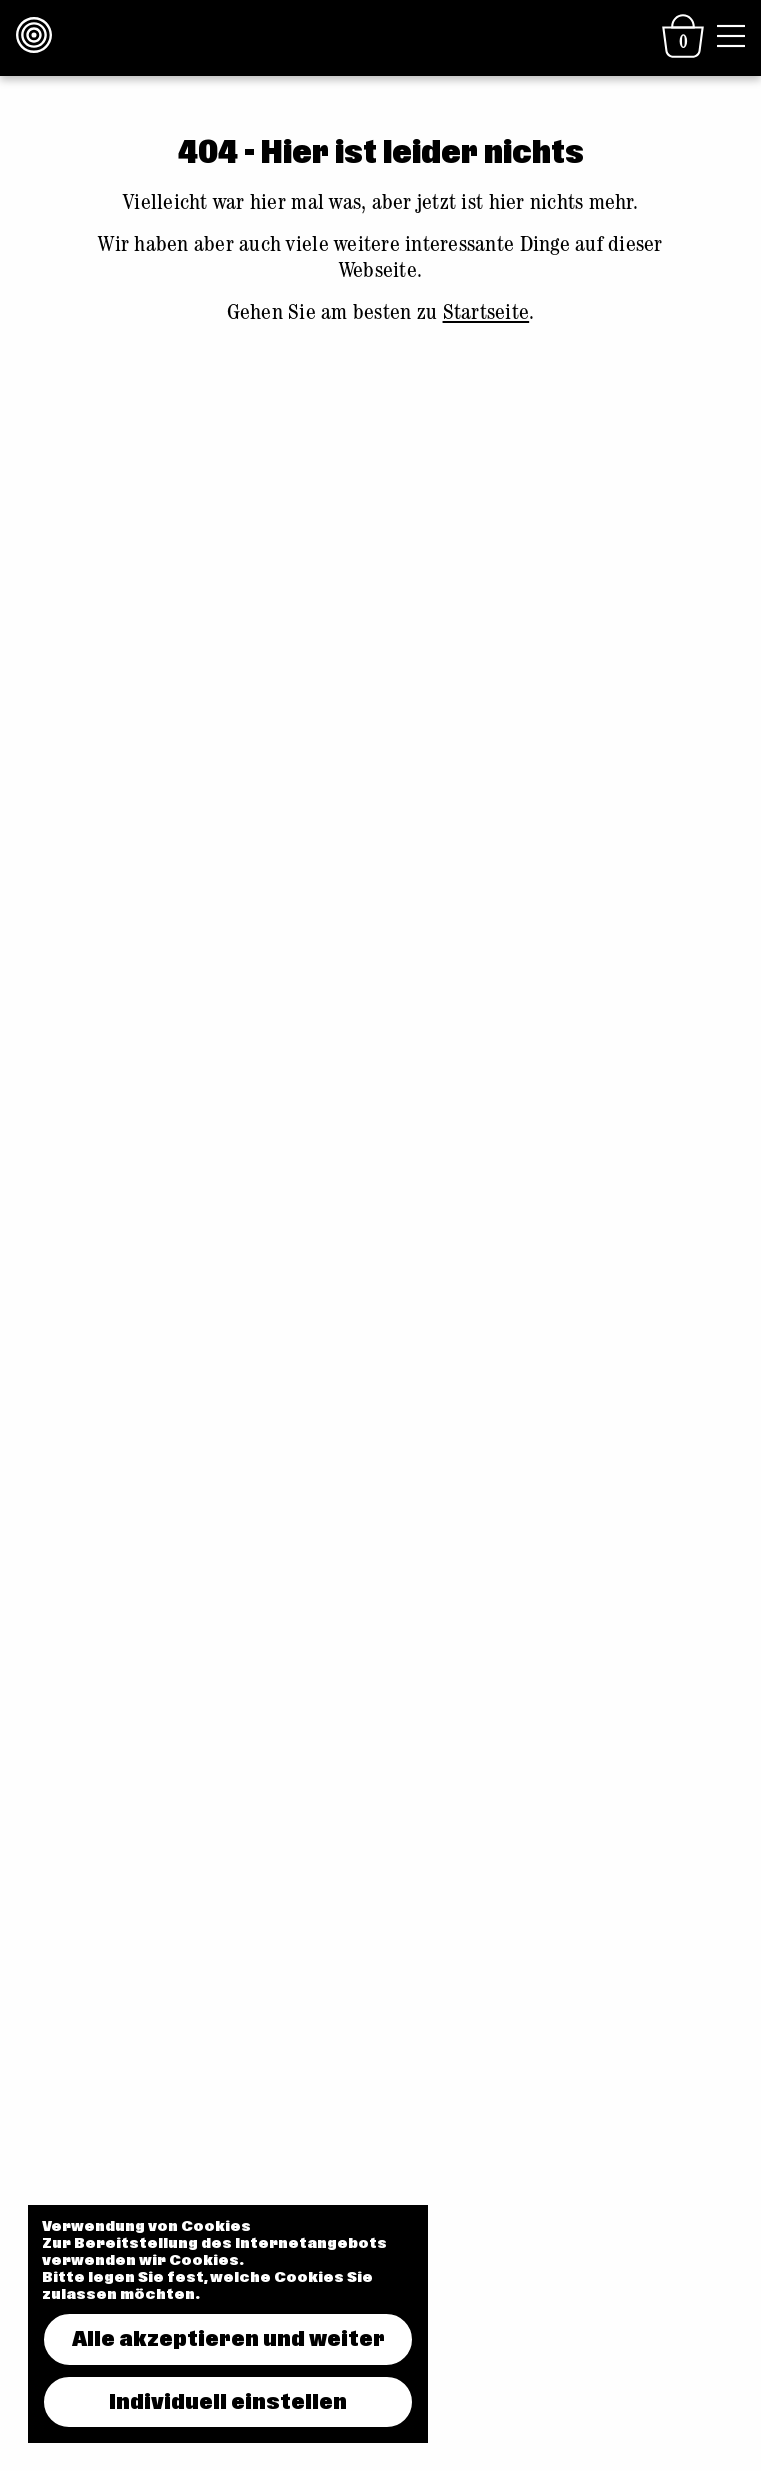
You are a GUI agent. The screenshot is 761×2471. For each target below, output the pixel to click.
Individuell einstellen (228, 2402)
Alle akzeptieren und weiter (228, 2339)
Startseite (486, 315)
